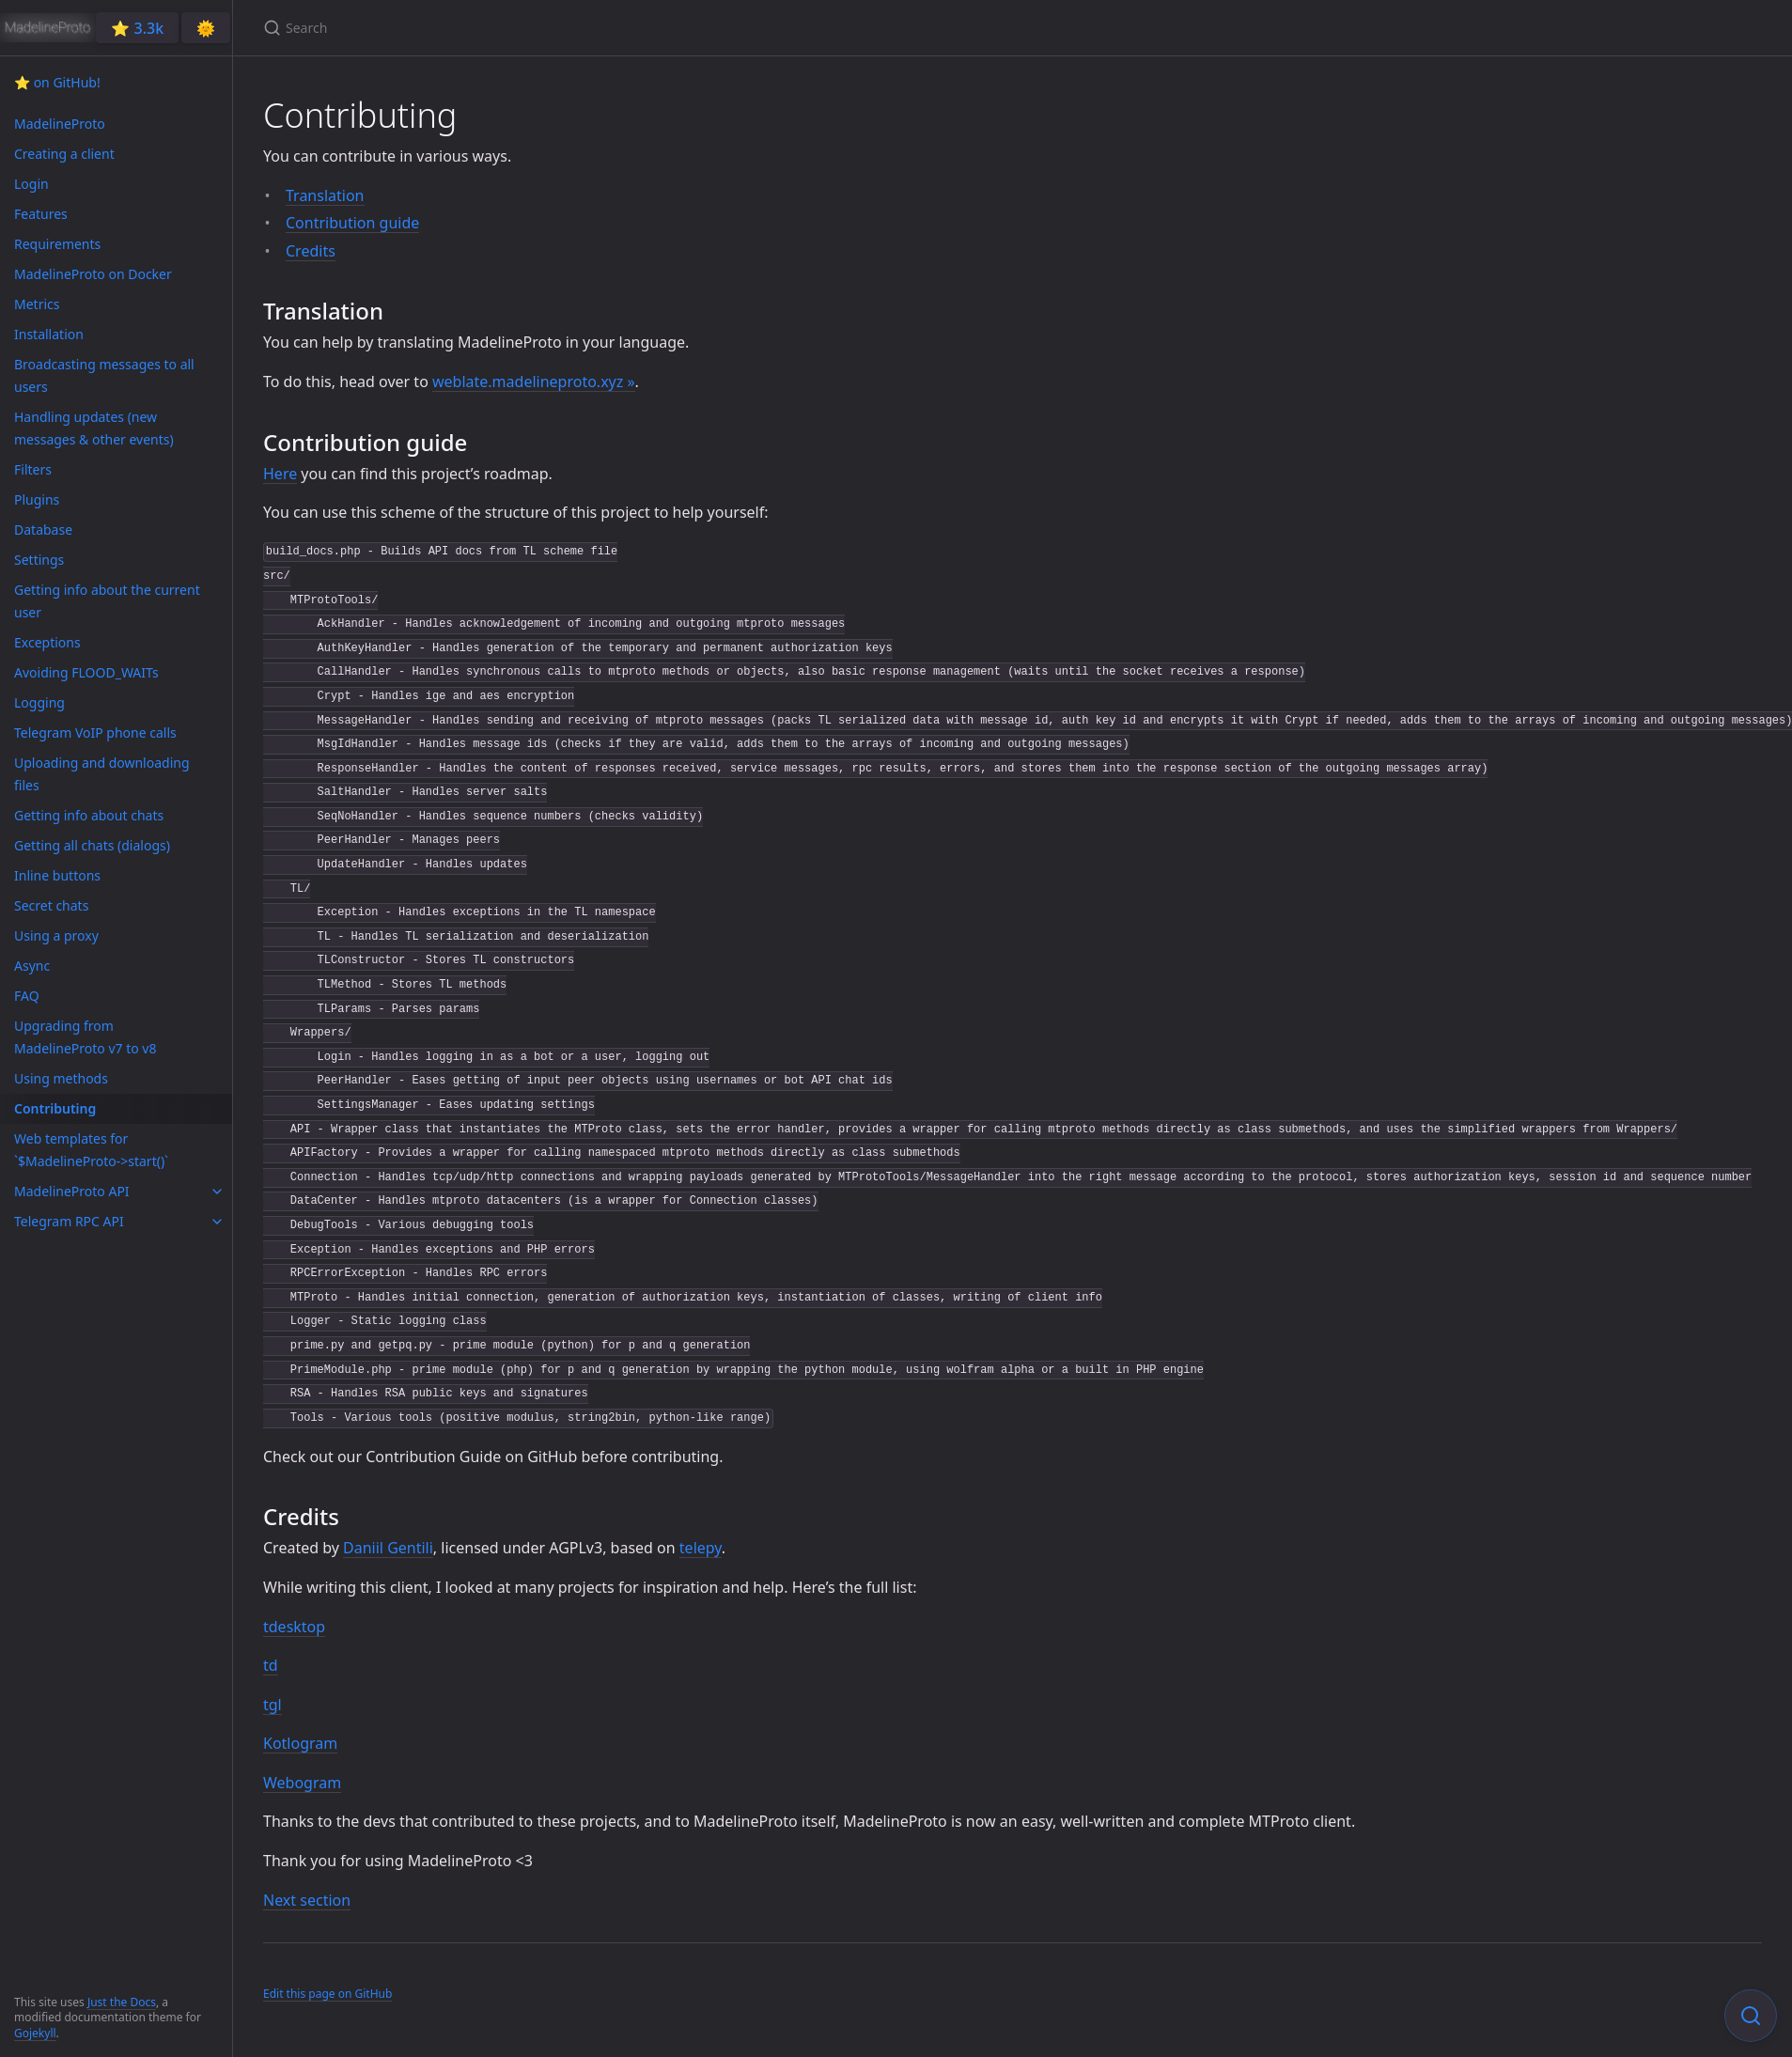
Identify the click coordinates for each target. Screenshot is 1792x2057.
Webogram (302, 1782)
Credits (310, 251)
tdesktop (294, 1626)
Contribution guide (352, 222)
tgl (272, 1704)
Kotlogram (300, 1743)
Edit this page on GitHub (327, 1994)
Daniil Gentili (388, 1547)
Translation (325, 195)
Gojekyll (35, 2033)
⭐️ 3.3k (137, 28)
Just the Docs (121, 2002)
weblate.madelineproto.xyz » (533, 381)
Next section (307, 1900)
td (270, 1665)
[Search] (485, 27)
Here (280, 473)
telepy (700, 1547)
